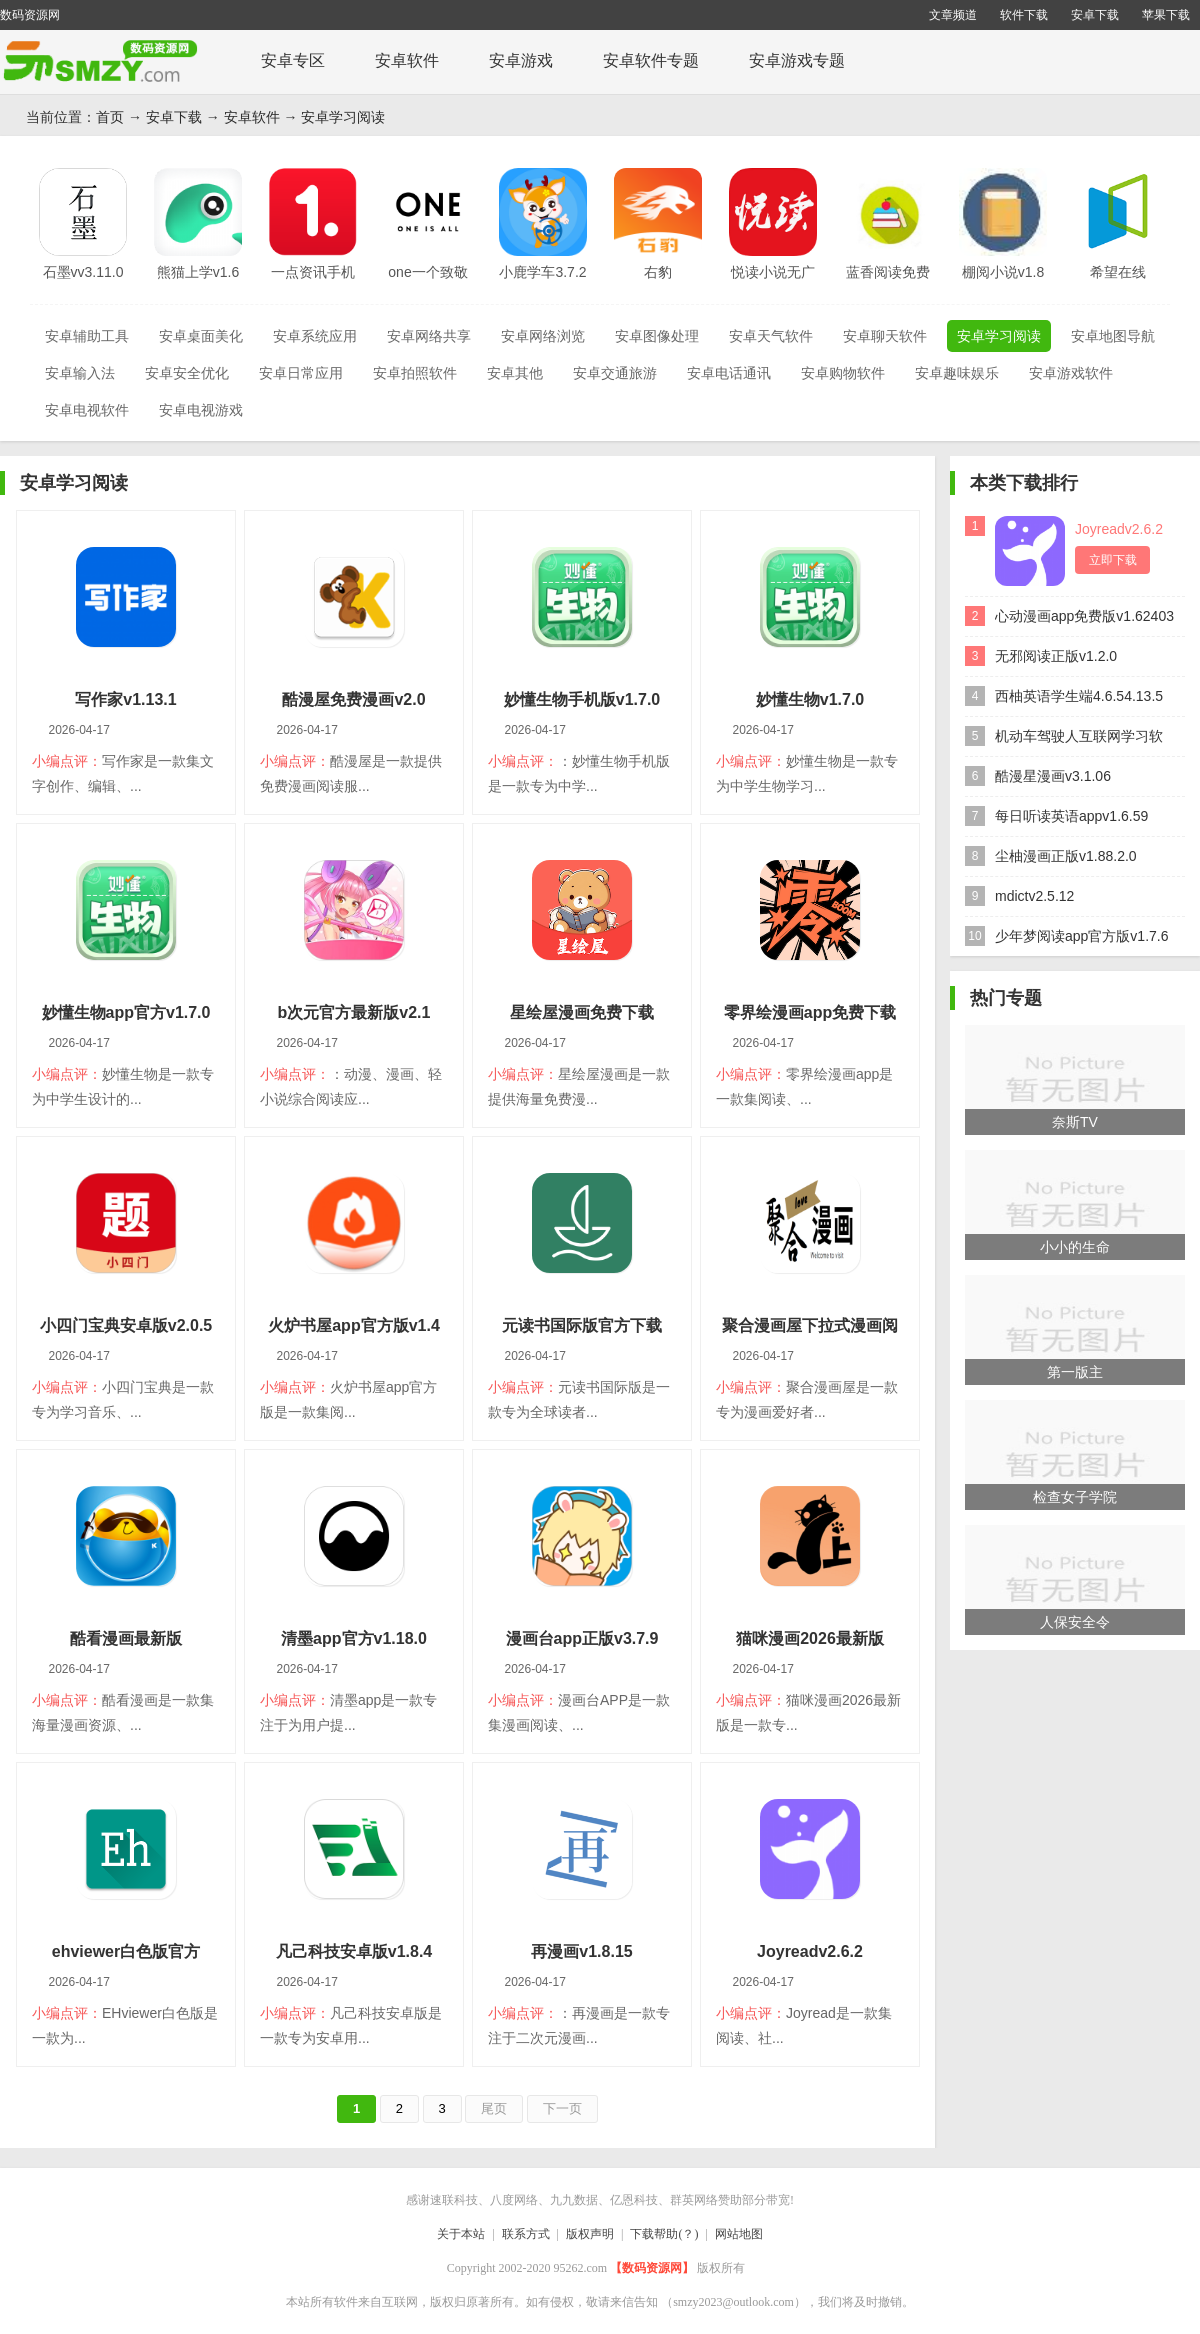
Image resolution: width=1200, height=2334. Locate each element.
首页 (110, 117)
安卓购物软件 (843, 373)
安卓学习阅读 (343, 117)
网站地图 (739, 2234)
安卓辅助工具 (87, 336)
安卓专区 (293, 60)
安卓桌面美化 (201, 336)
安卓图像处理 (657, 336)
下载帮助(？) (664, 2234)
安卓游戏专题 (797, 60)
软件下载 (1024, 15)
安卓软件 (407, 60)
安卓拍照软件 (415, 373)
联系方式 (526, 2234)
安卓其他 (515, 373)
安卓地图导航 (1113, 336)
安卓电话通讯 (729, 373)
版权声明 (590, 2234)
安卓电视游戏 (201, 410)
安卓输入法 (80, 373)
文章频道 (953, 15)
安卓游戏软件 (1071, 373)
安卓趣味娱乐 (957, 373)
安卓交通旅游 (615, 373)
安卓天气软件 (771, 336)
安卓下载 (1095, 15)
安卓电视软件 (87, 410)
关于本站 (461, 2234)
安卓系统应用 (315, 336)
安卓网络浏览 (543, 336)
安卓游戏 (521, 60)
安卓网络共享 (429, 336)
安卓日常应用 (301, 373)
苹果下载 (1166, 15)
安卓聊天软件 (885, 336)
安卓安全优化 (187, 373)
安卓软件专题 (651, 60)
